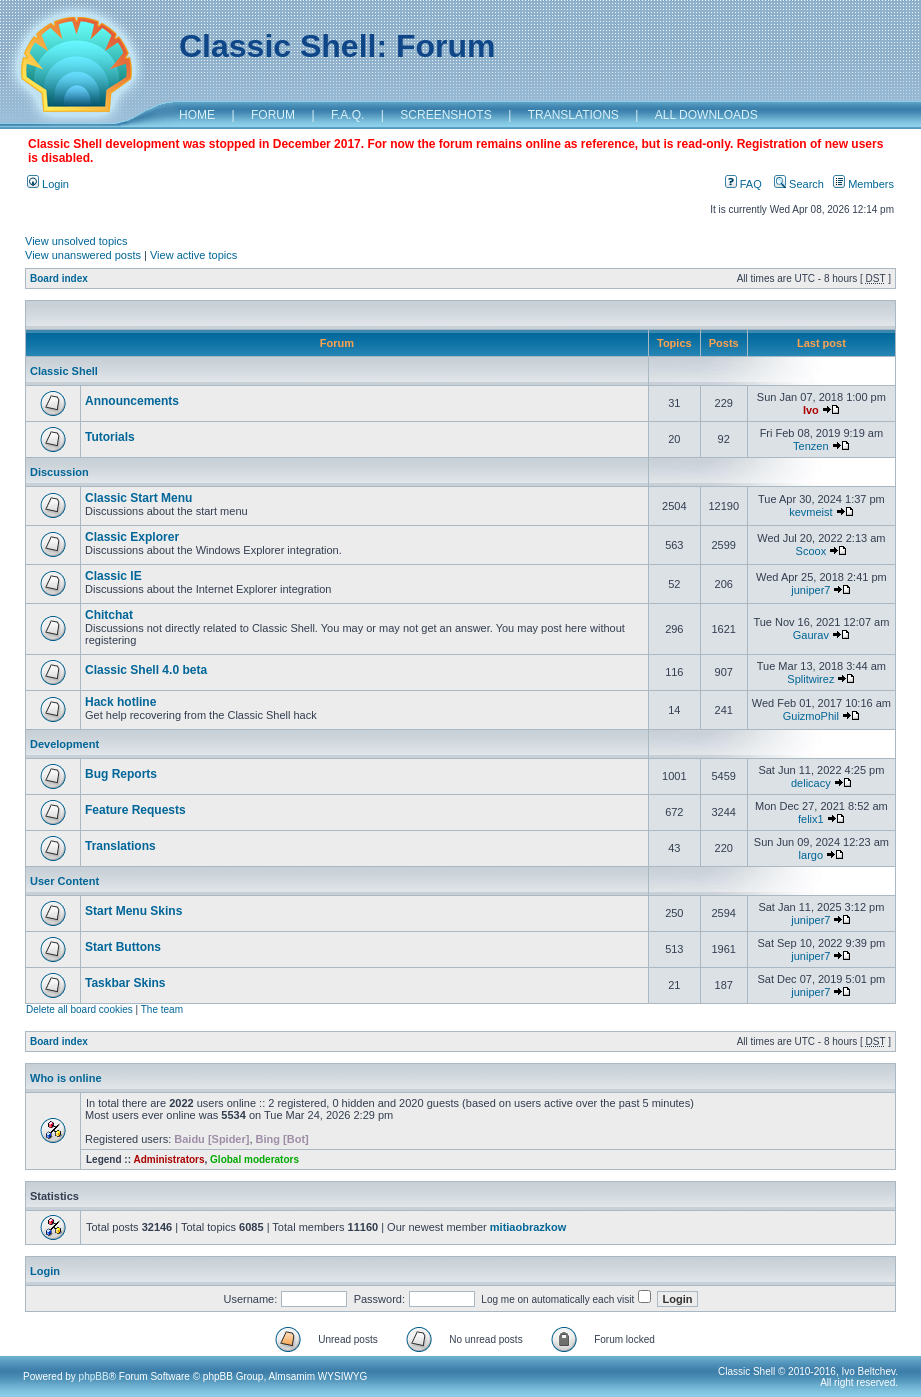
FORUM (273, 115)
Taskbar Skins (125, 983)
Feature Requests (135, 810)
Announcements (132, 401)
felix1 (811, 819)
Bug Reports (121, 774)
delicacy (811, 783)
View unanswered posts (83, 255)
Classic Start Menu (138, 498)
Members (863, 184)
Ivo (811, 410)
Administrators (168, 1159)
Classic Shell (64, 371)
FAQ (743, 184)
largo (811, 855)
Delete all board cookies (79, 1009)
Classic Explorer (132, 537)
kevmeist (810, 512)
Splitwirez (810, 679)
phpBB (94, 1376)
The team (162, 1009)
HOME (197, 115)
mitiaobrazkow (528, 1227)
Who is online (66, 1078)
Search (799, 184)
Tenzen (810, 446)
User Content (64, 881)
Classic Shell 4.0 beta (146, 670)
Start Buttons (123, 947)
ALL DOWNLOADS (706, 115)
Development (64, 744)
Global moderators (254, 1159)
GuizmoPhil (811, 716)
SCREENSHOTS (445, 115)
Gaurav (811, 635)
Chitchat (109, 615)
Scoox (811, 551)
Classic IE (113, 576)
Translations (120, 846)
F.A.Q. (347, 115)
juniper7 (810, 590)
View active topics (193, 255)
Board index (59, 278)
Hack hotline (120, 702)
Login (48, 184)
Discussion (59, 472)
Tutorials (110, 437)
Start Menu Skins (133, 911)
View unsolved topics (76, 241)
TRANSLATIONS (573, 115)
